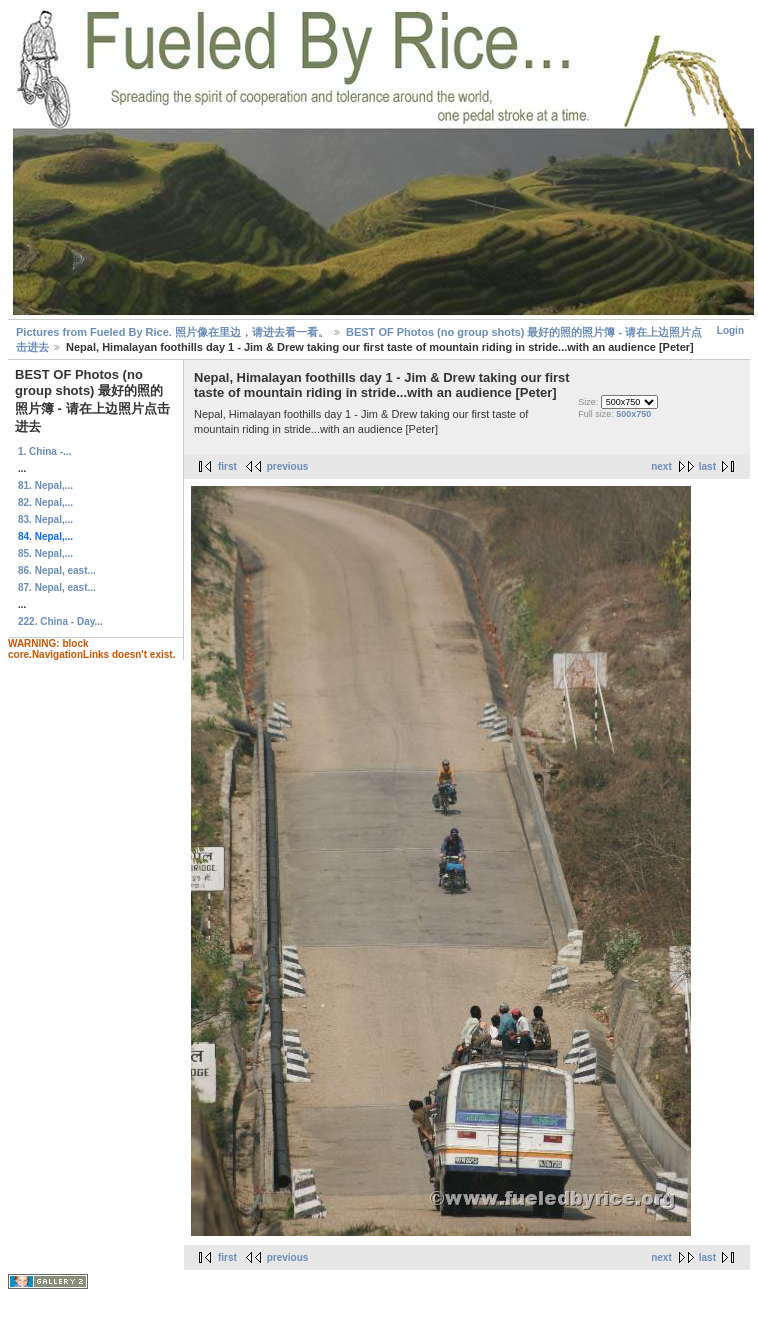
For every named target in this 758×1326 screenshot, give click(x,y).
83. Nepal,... (45, 519)
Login (730, 330)
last (707, 466)
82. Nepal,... (45, 502)
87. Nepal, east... (57, 587)
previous (288, 466)
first (227, 466)
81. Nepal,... (45, 485)
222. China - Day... (60, 621)
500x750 (633, 414)
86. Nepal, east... (57, 570)
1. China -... (44, 451)
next (661, 466)
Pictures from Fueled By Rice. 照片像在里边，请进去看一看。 (172, 332)
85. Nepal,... (45, 553)
